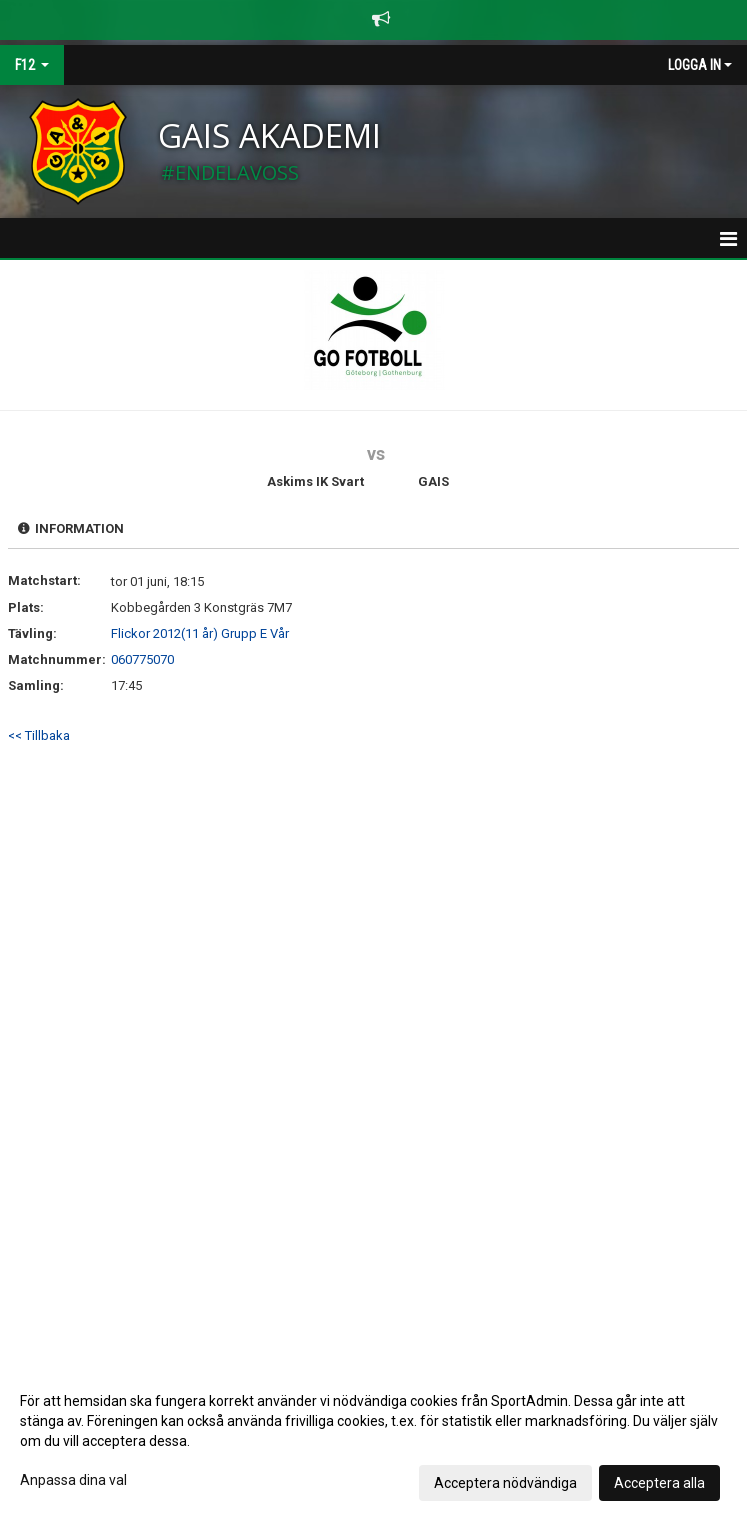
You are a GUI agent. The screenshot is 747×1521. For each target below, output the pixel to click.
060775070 (142, 659)
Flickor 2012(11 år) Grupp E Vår (200, 633)
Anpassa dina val (73, 1480)
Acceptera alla (659, 1483)
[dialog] (373, 1441)
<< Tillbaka (39, 735)
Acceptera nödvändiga (505, 1483)
